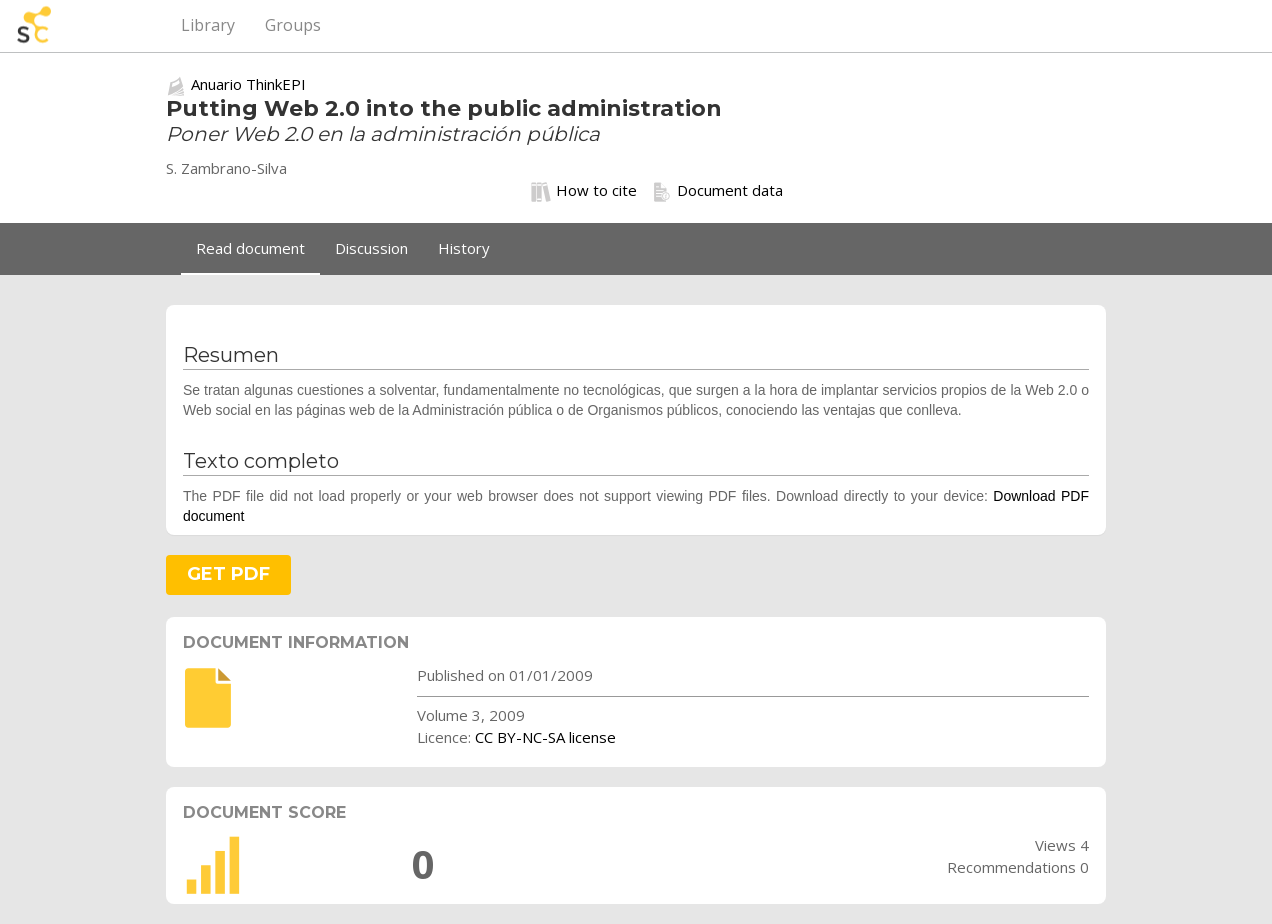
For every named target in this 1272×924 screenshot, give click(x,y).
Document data (717, 191)
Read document (250, 248)
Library (208, 25)
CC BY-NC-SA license (545, 737)
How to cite (584, 191)
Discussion (371, 248)
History (464, 248)
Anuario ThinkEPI (248, 84)
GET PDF (228, 574)
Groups (293, 25)
